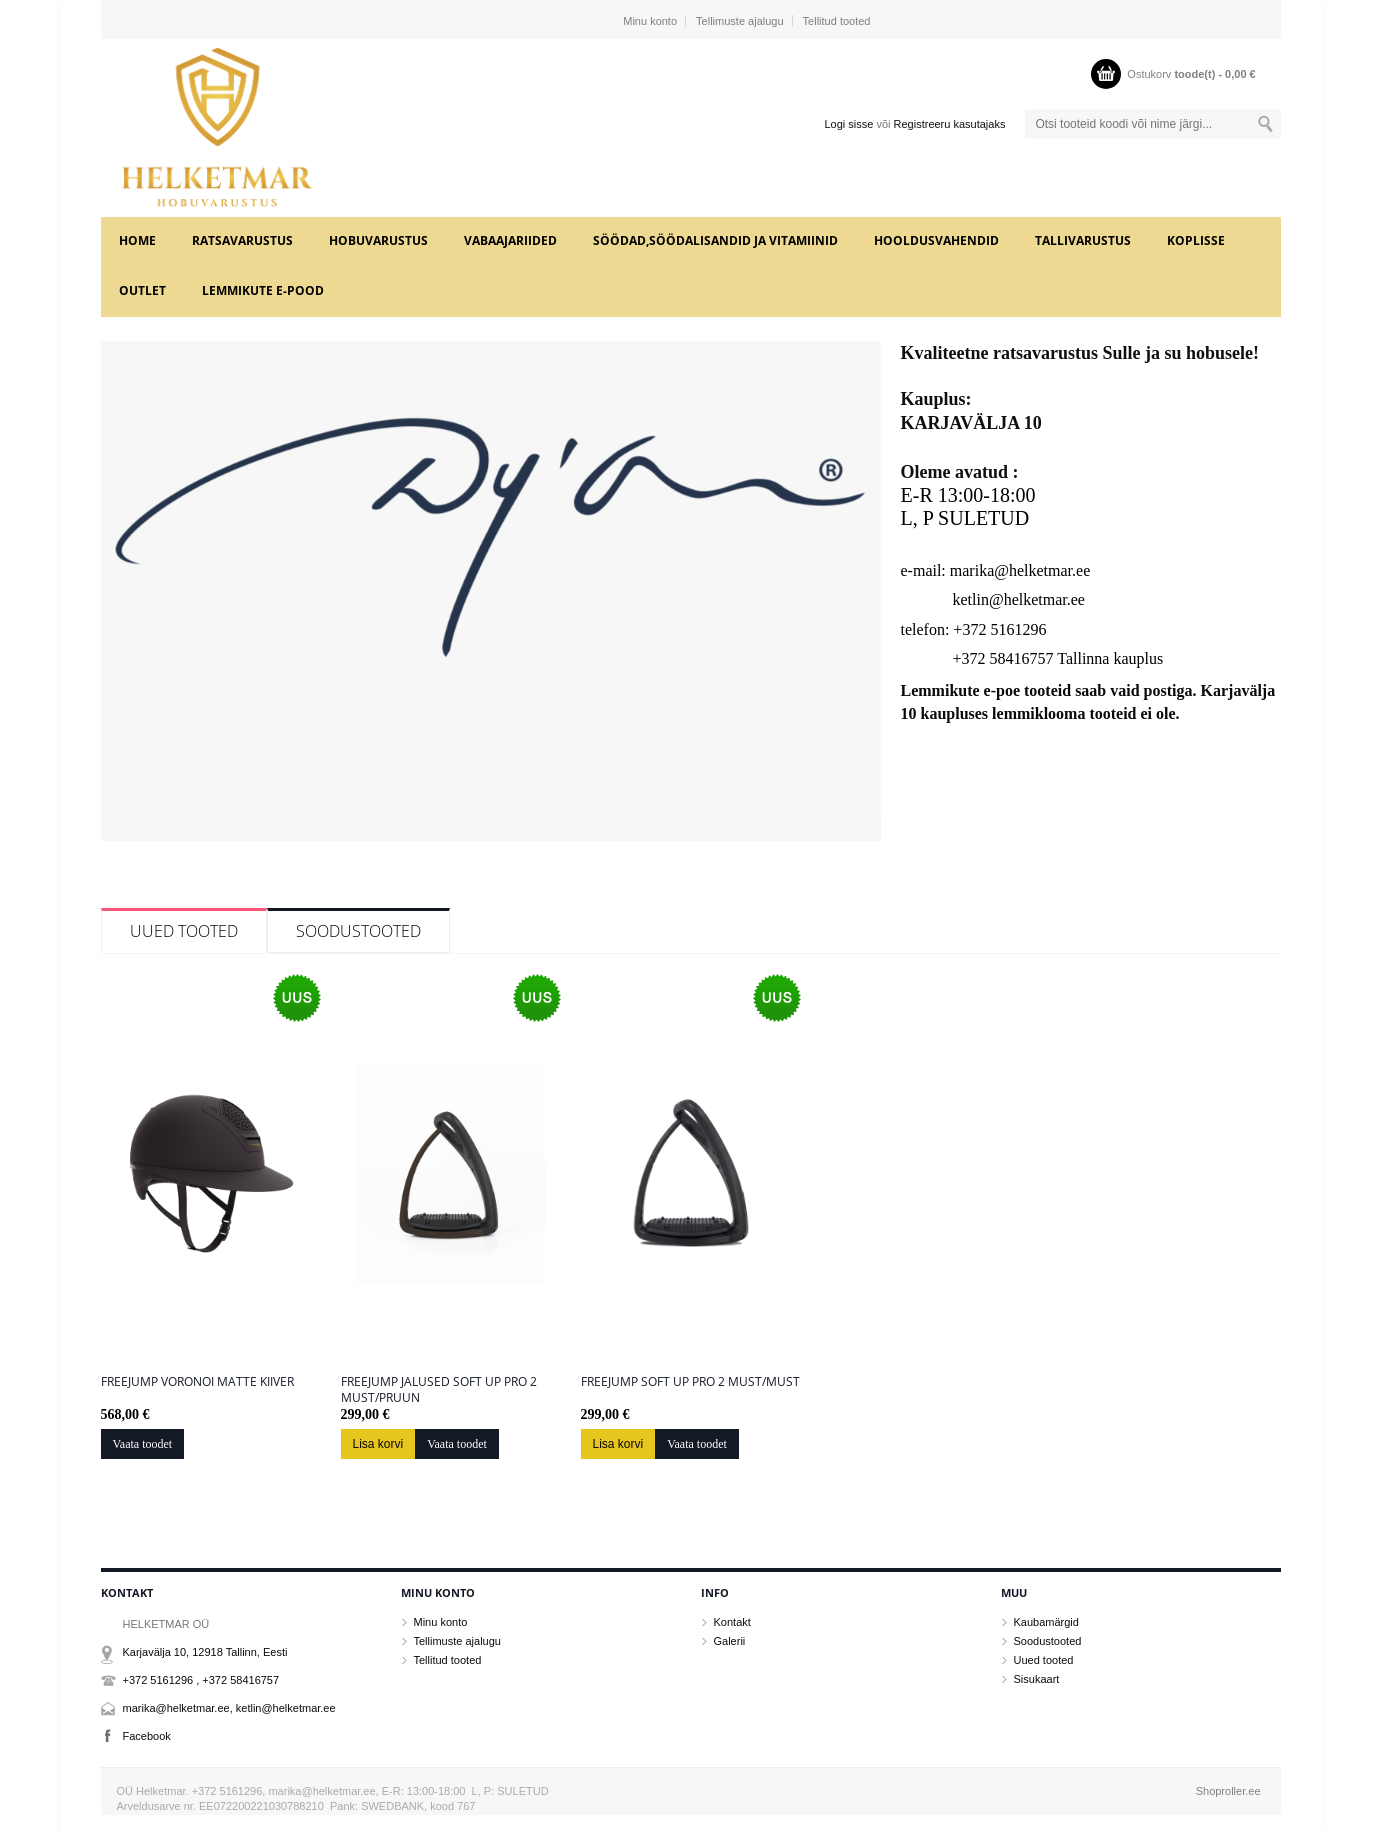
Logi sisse (848, 124)
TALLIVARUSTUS (1083, 240)
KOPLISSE (1196, 240)
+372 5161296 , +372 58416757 (201, 1680)
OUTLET (142, 290)
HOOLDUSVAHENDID (936, 240)
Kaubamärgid (1046, 1622)
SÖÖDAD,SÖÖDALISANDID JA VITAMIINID (715, 240)
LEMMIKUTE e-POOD (263, 290)
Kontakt (732, 1622)
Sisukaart (1037, 1679)
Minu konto (650, 21)
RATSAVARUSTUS (242, 240)
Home (137, 240)
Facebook (147, 1736)
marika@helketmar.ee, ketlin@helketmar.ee (229, 1708)
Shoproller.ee (1228, 1791)
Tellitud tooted (837, 21)
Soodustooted (358, 931)
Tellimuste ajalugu (739, 21)
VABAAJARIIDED (510, 240)
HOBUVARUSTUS (378, 240)
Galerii (730, 1641)
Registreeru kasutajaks (950, 124)
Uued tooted (184, 931)
